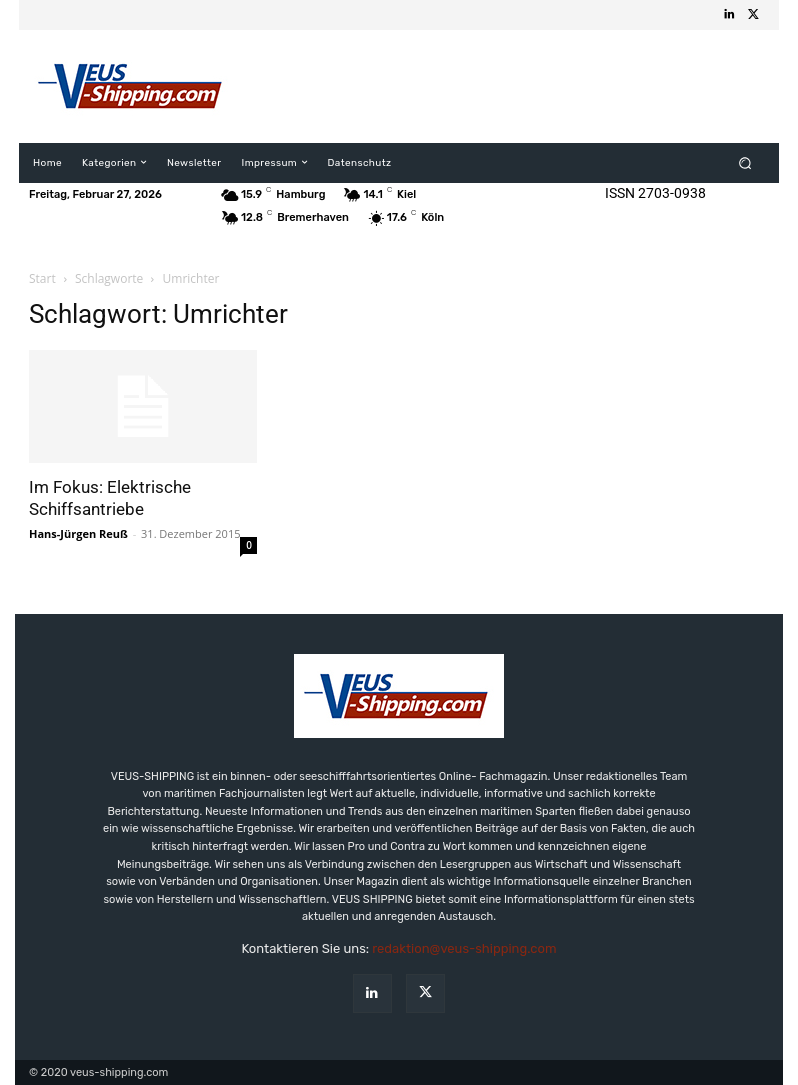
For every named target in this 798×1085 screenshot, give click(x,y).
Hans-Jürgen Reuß (78, 533)
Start (42, 278)
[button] (745, 162)
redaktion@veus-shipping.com (464, 948)
